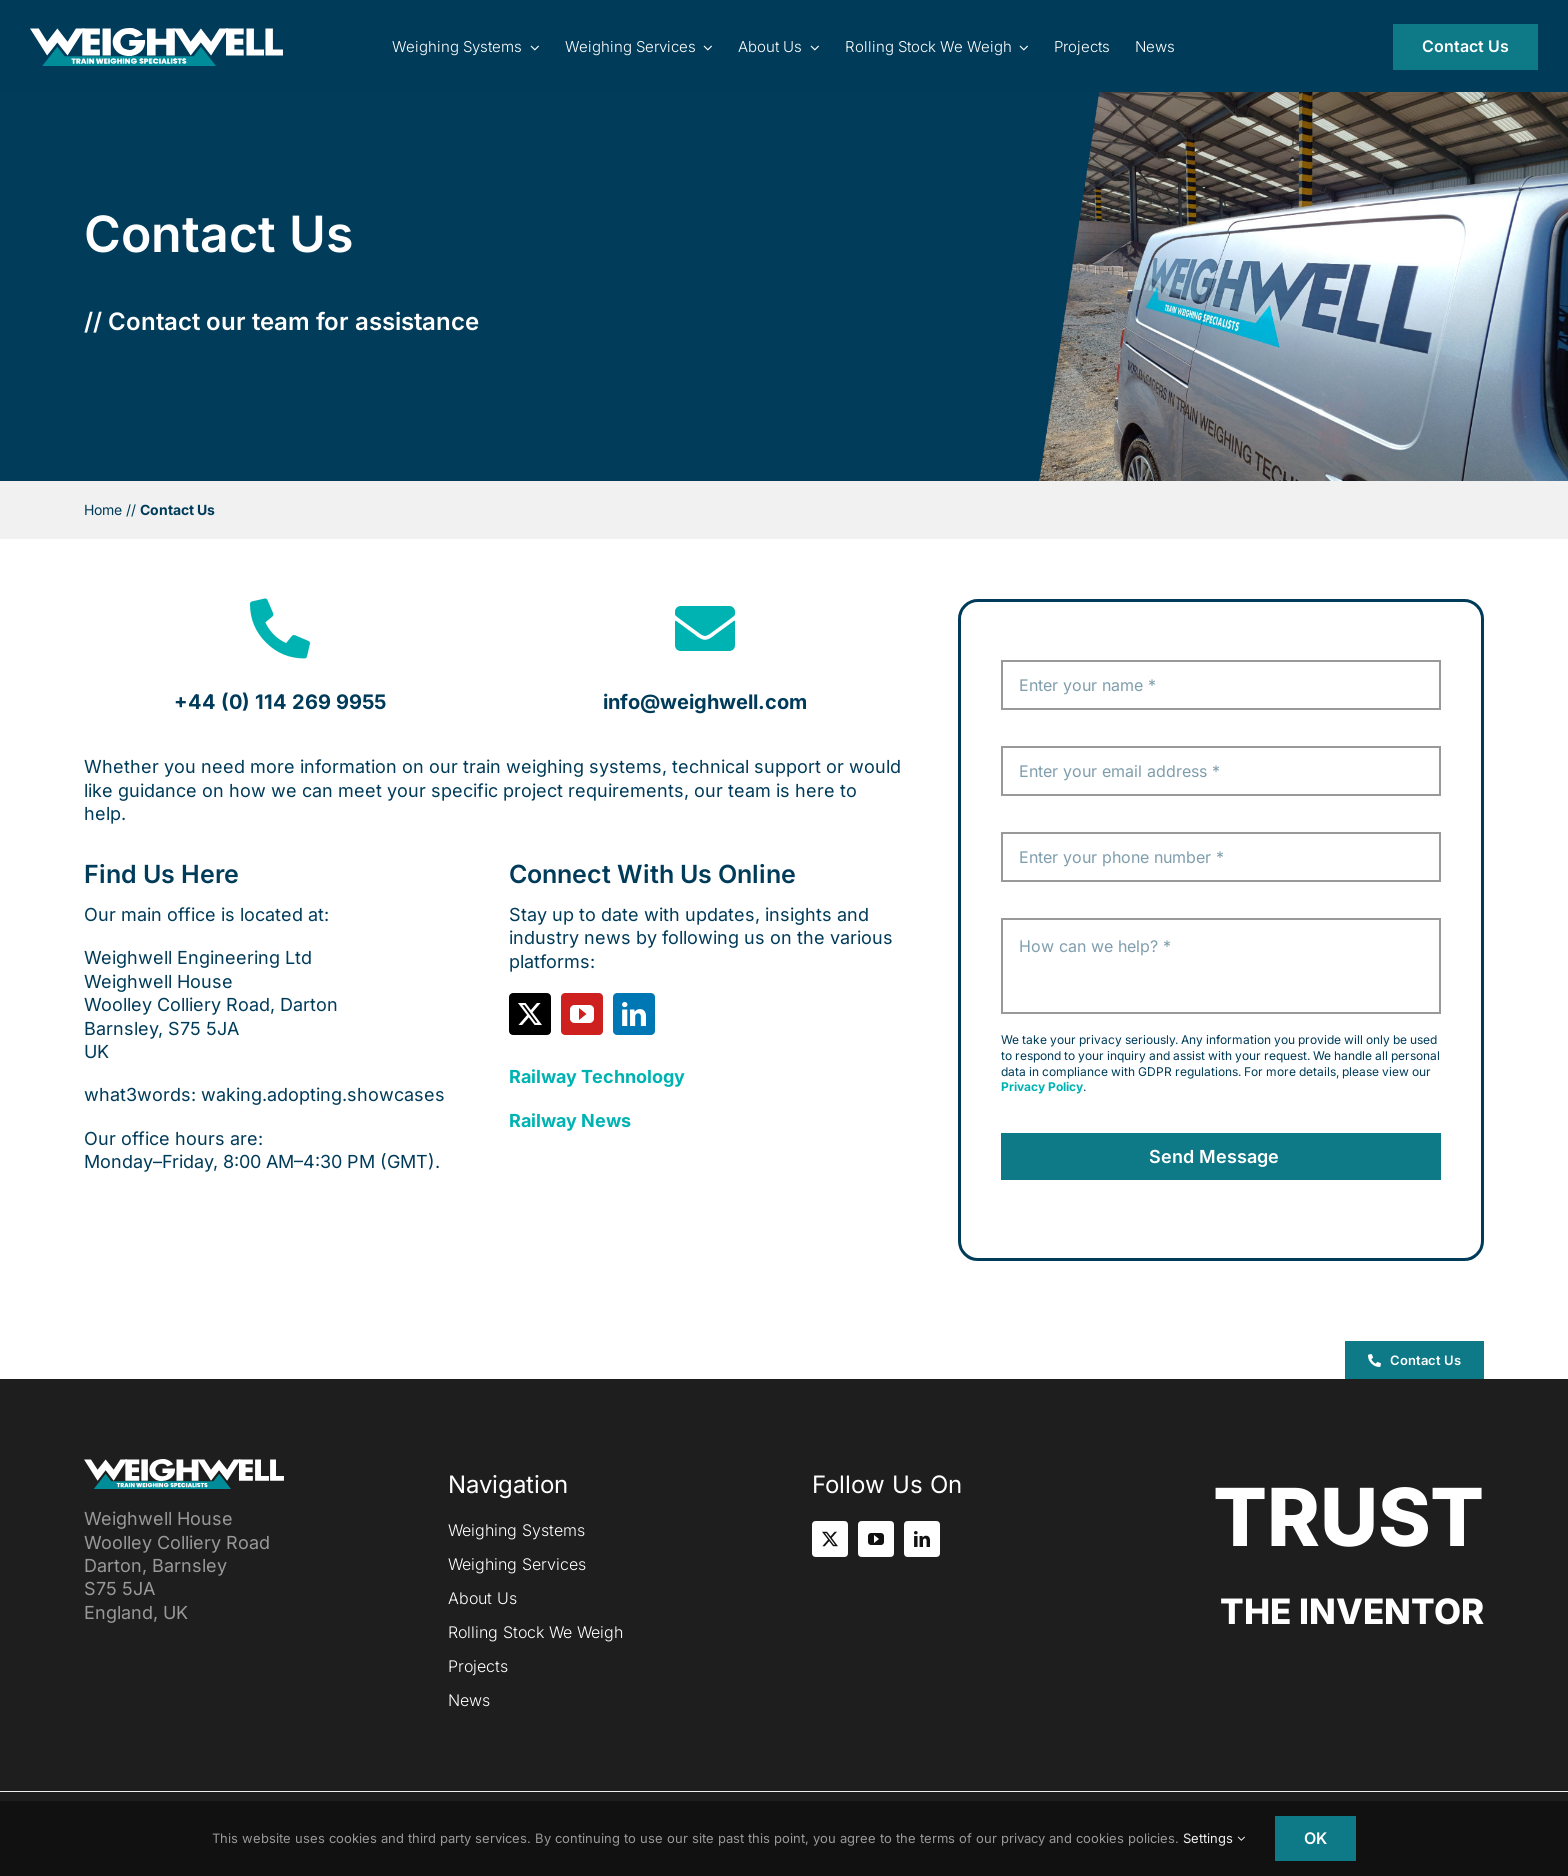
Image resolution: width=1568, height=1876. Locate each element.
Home (103, 509)
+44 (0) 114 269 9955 (280, 702)
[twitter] (530, 1014)
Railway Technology (597, 1076)
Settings (1214, 1838)
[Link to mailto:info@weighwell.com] (705, 629)
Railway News (570, 1120)
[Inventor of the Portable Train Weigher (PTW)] (156, 36)
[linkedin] (634, 1014)
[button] (1414, 1360)
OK (1315, 1838)
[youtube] (582, 1014)
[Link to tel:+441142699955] (280, 629)
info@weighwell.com (705, 702)
